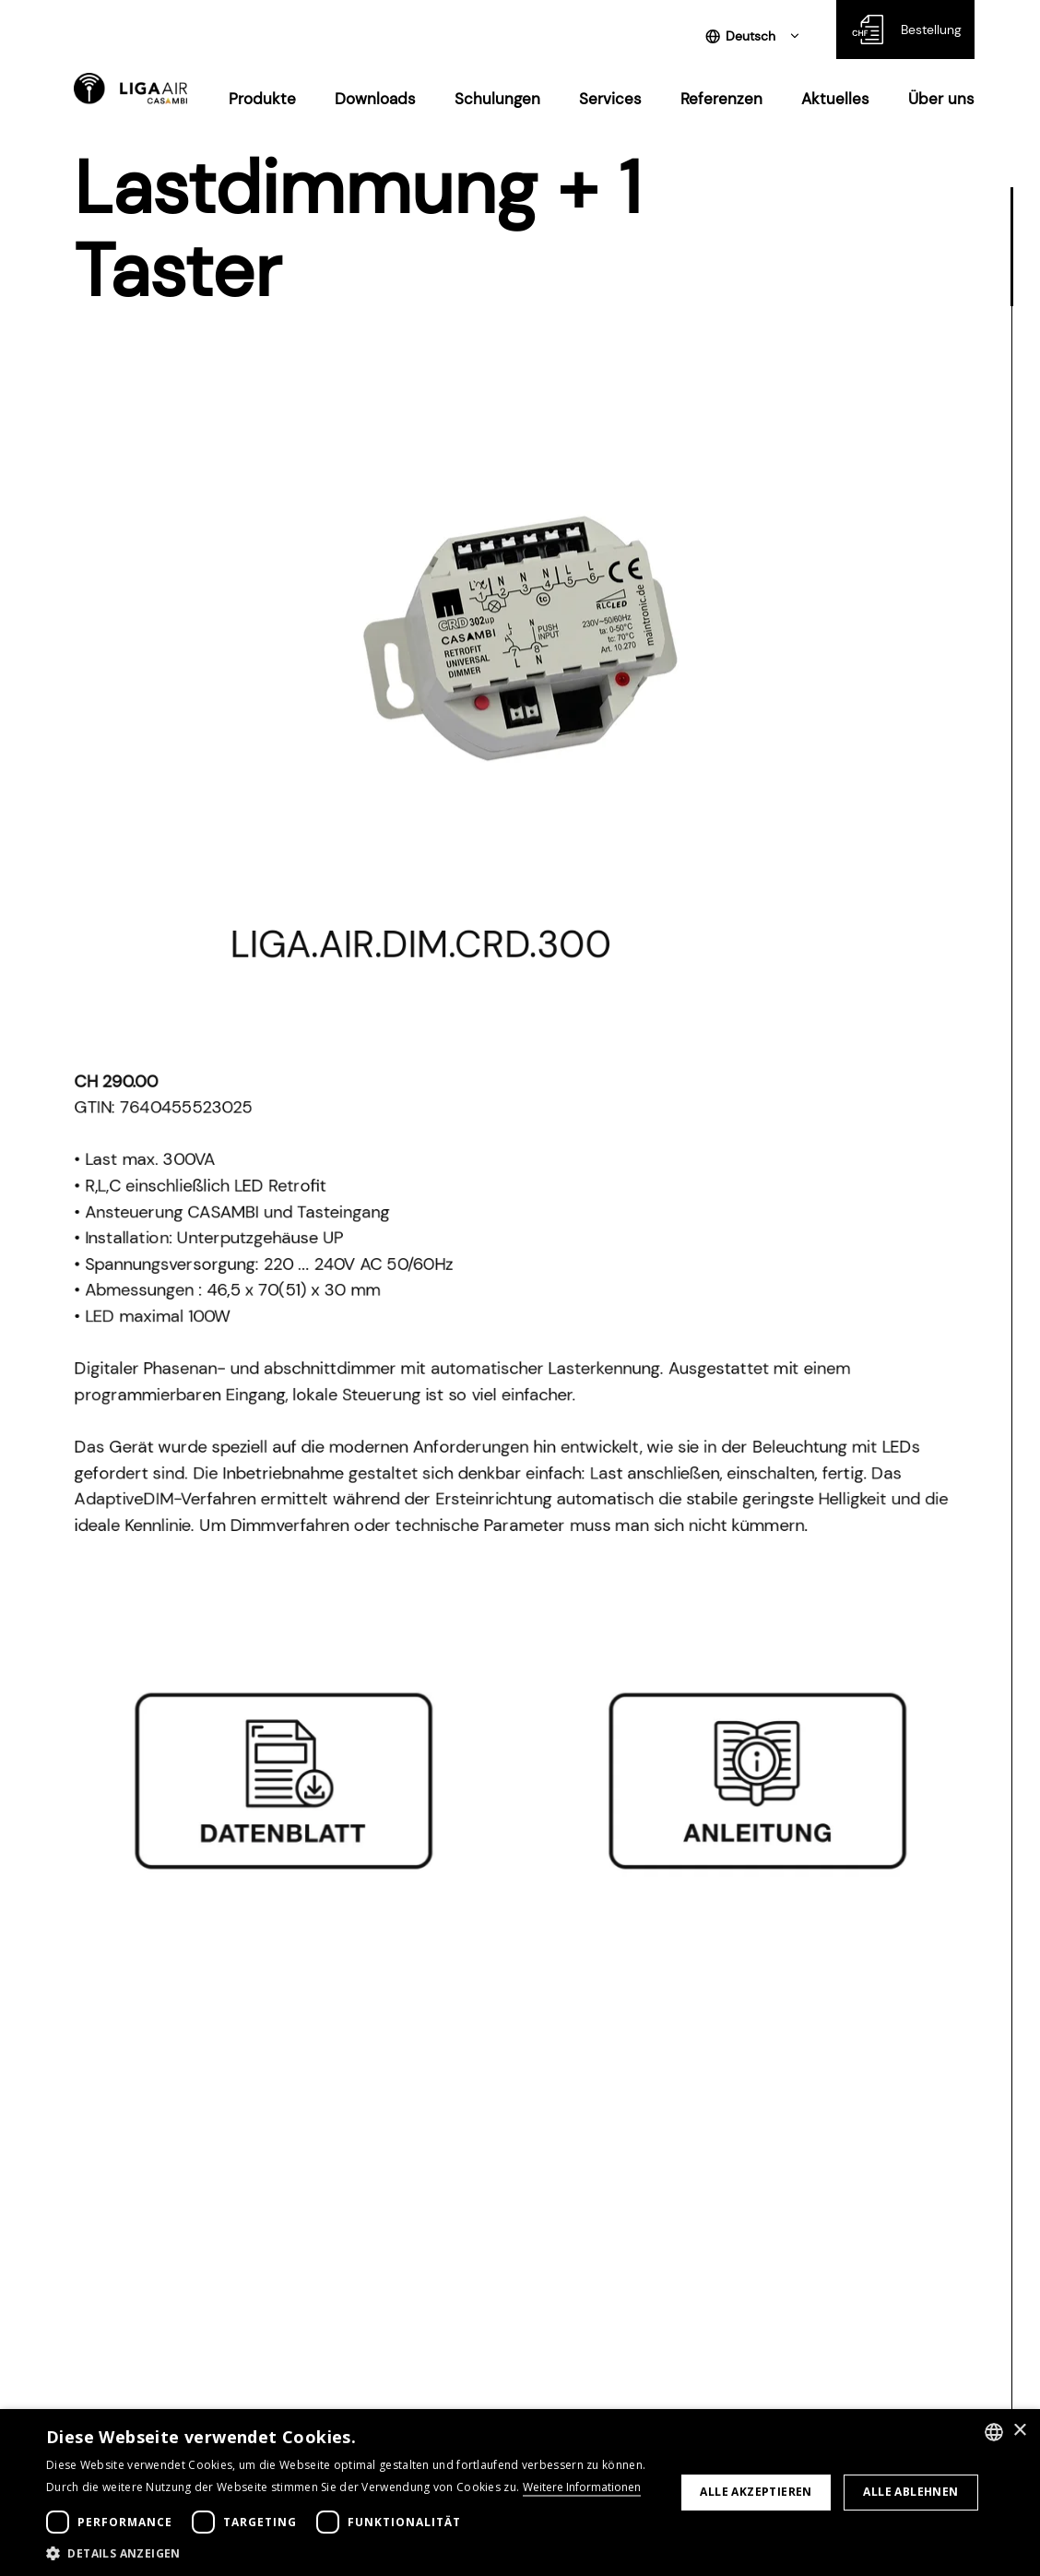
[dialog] (520, 2492)
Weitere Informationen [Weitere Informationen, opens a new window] (582, 2487)
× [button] (1019, 2431)
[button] (351, 2553)
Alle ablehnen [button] (910, 2491)
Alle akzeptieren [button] (755, 2491)
